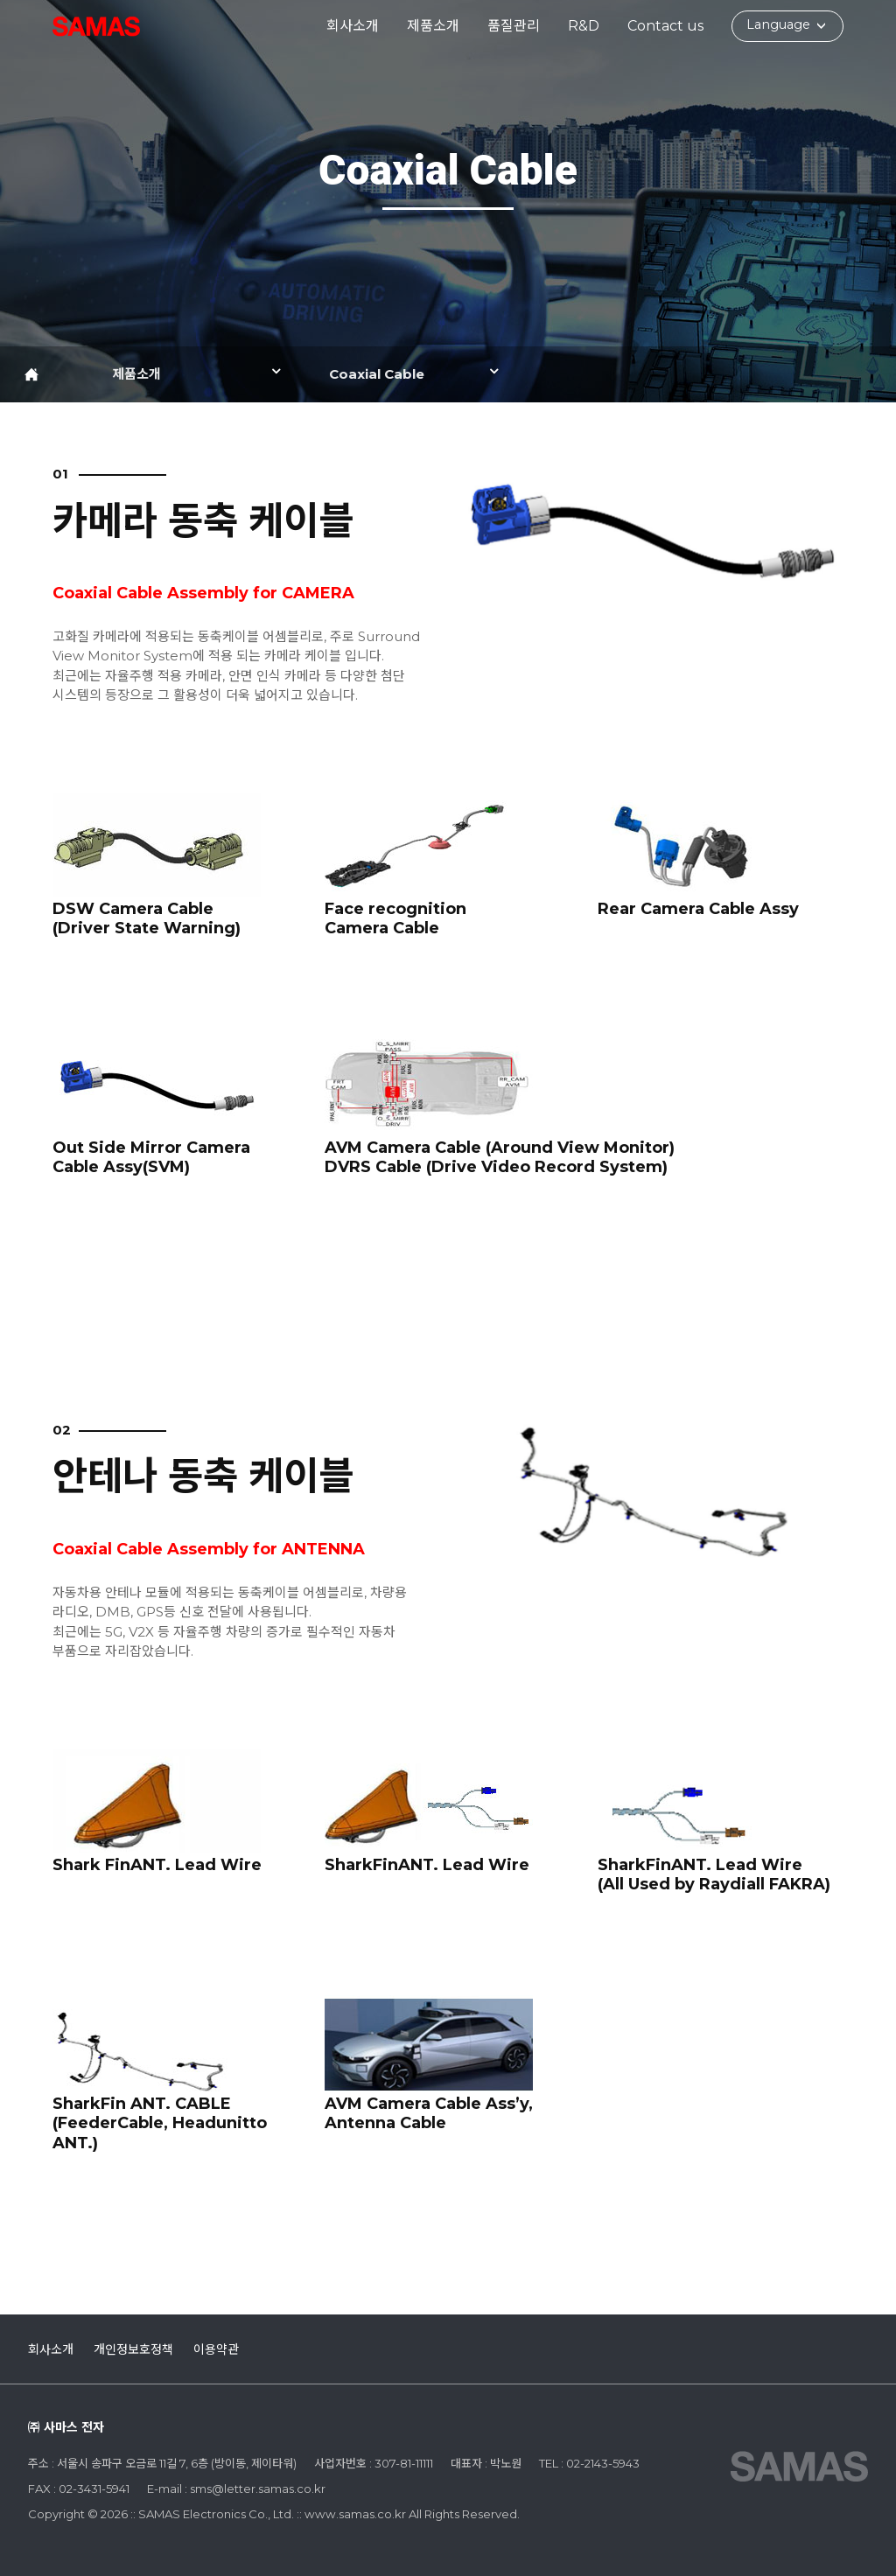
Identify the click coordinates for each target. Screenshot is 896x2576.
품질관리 (513, 25)
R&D (583, 25)
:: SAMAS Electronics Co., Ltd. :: (96, 26)
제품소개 (433, 25)
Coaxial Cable (376, 374)
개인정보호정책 (133, 2349)
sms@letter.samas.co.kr (258, 2489)
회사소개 (352, 25)
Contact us (665, 25)
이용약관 (216, 2349)
